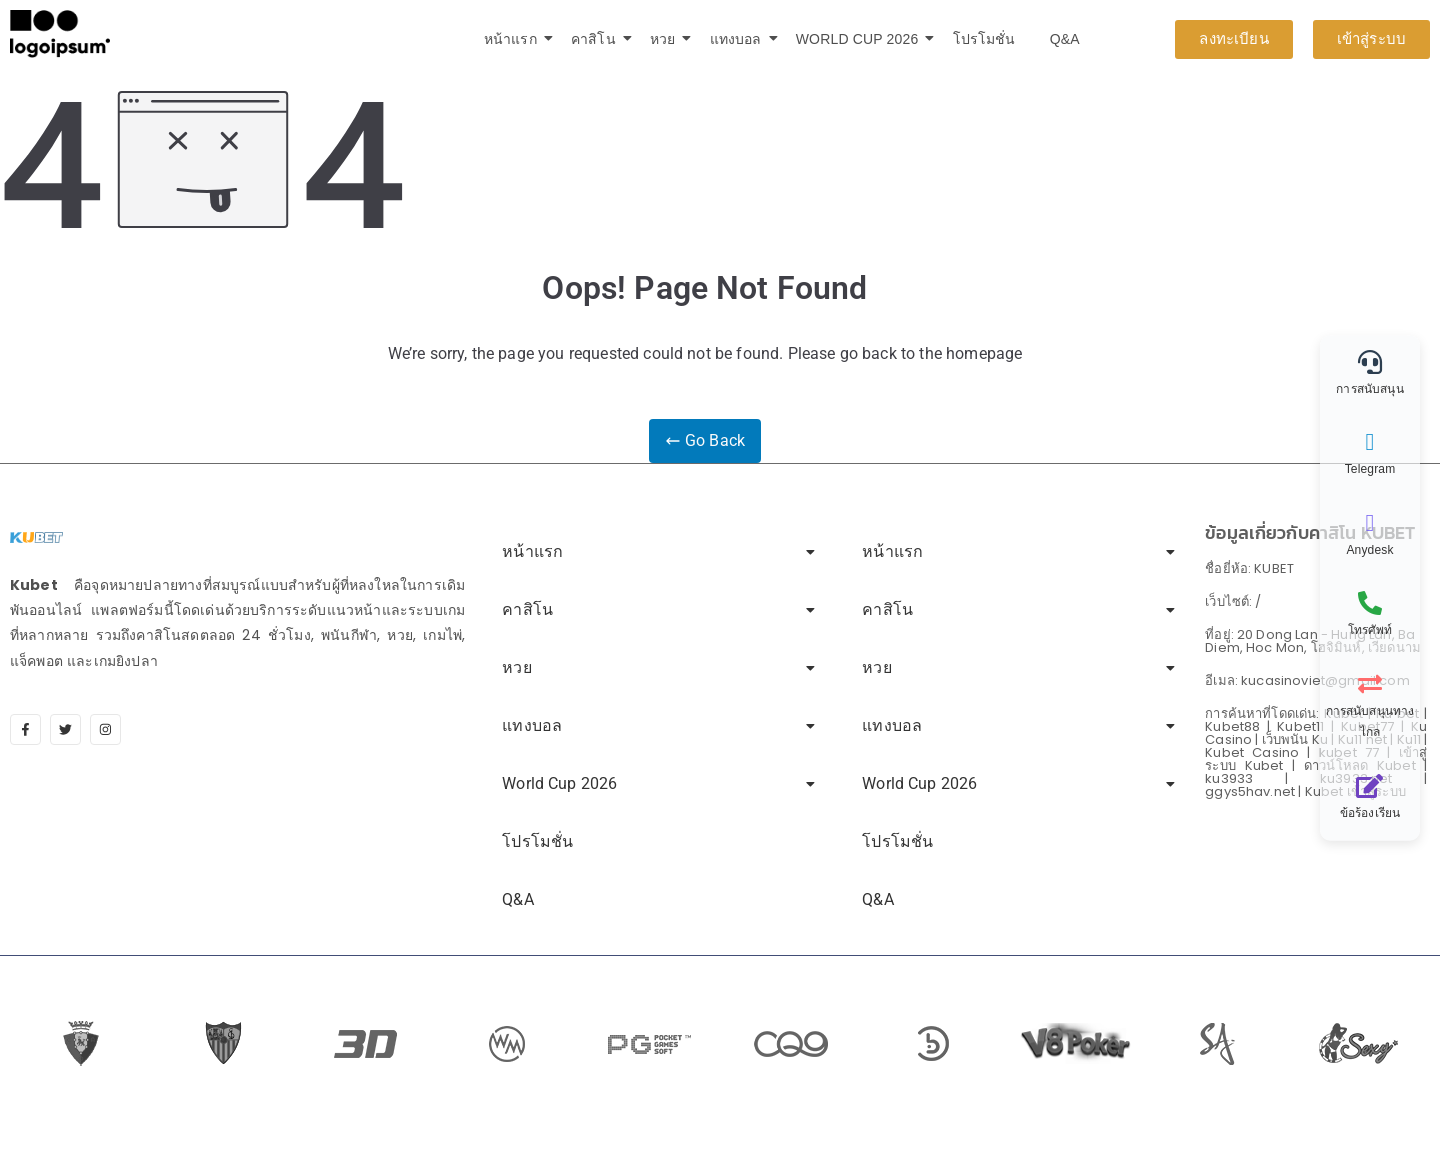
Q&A (1065, 38)
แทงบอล (739, 38)
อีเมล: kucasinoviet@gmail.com (1307, 679)
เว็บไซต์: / (1233, 600)
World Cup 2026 (861, 38)
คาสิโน (597, 38)
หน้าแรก (514, 38)
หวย (666, 38)
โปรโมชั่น (984, 38)
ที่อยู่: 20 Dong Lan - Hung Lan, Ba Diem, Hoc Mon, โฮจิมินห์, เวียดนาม (1313, 640)
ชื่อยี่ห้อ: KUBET (1249, 567)
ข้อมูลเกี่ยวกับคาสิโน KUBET (1310, 531)
